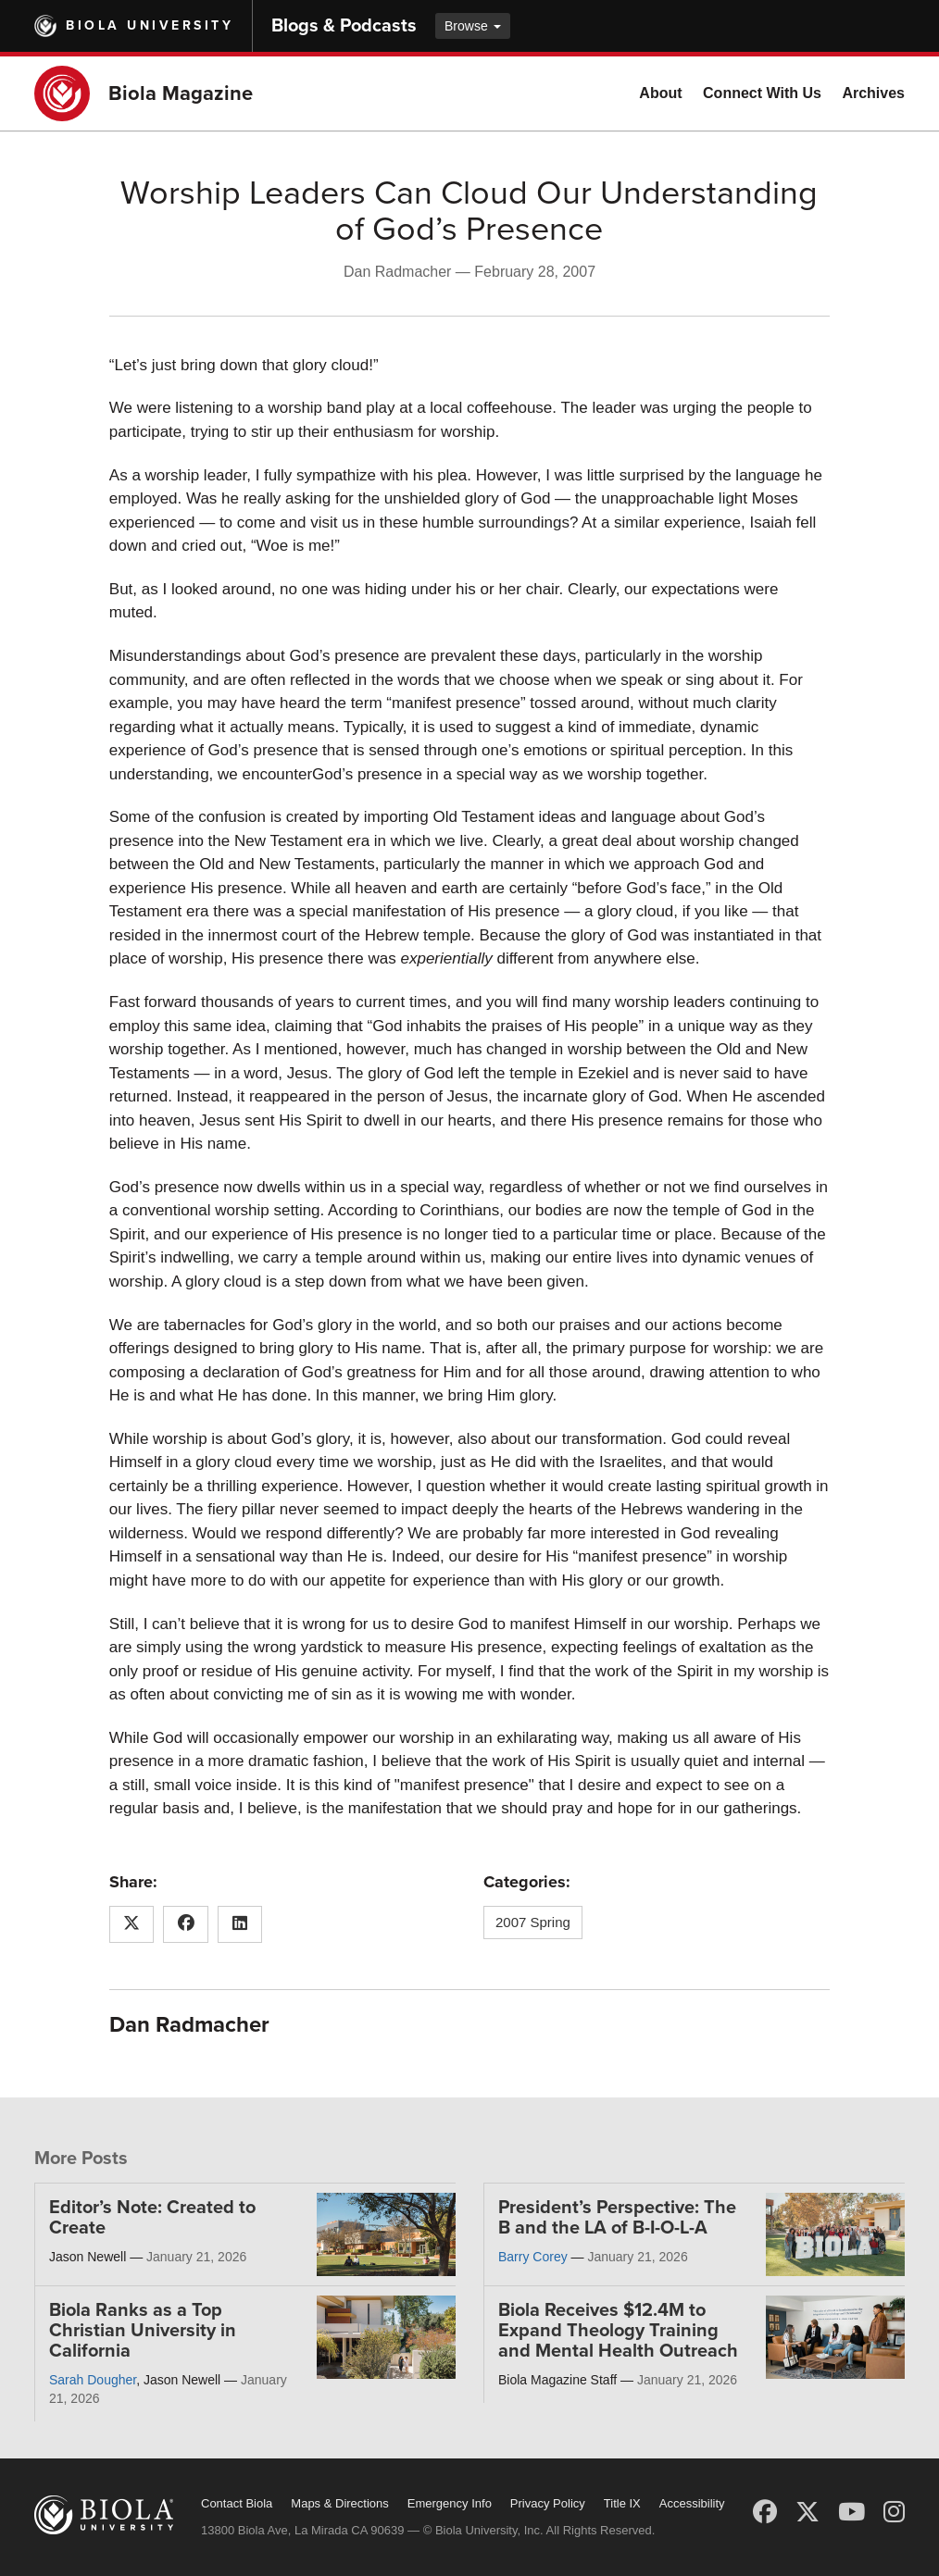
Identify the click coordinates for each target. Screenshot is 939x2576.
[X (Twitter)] (807, 2512)
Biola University (149, 25)
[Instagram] (894, 2512)
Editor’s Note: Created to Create (152, 2217)
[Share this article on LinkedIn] (240, 1924)
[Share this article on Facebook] (185, 1924)
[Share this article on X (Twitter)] (132, 1924)
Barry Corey (533, 2256)
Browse (472, 26)
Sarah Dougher (92, 2379)
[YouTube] (851, 2512)
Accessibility (692, 2503)
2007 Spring (532, 1922)
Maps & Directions (339, 2503)
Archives (873, 93)
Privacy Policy (547, 2503)
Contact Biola (236, 2503)
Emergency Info (449, 2503)
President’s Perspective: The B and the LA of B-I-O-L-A (617, 2217)
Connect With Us (762, 93)
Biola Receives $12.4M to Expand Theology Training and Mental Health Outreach (618, 2330)
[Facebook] (765, 2512)
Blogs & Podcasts (344, 26)
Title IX (622, 2503)
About (660, 93)
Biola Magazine (180, 93)
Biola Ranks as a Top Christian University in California (142, 2330)
